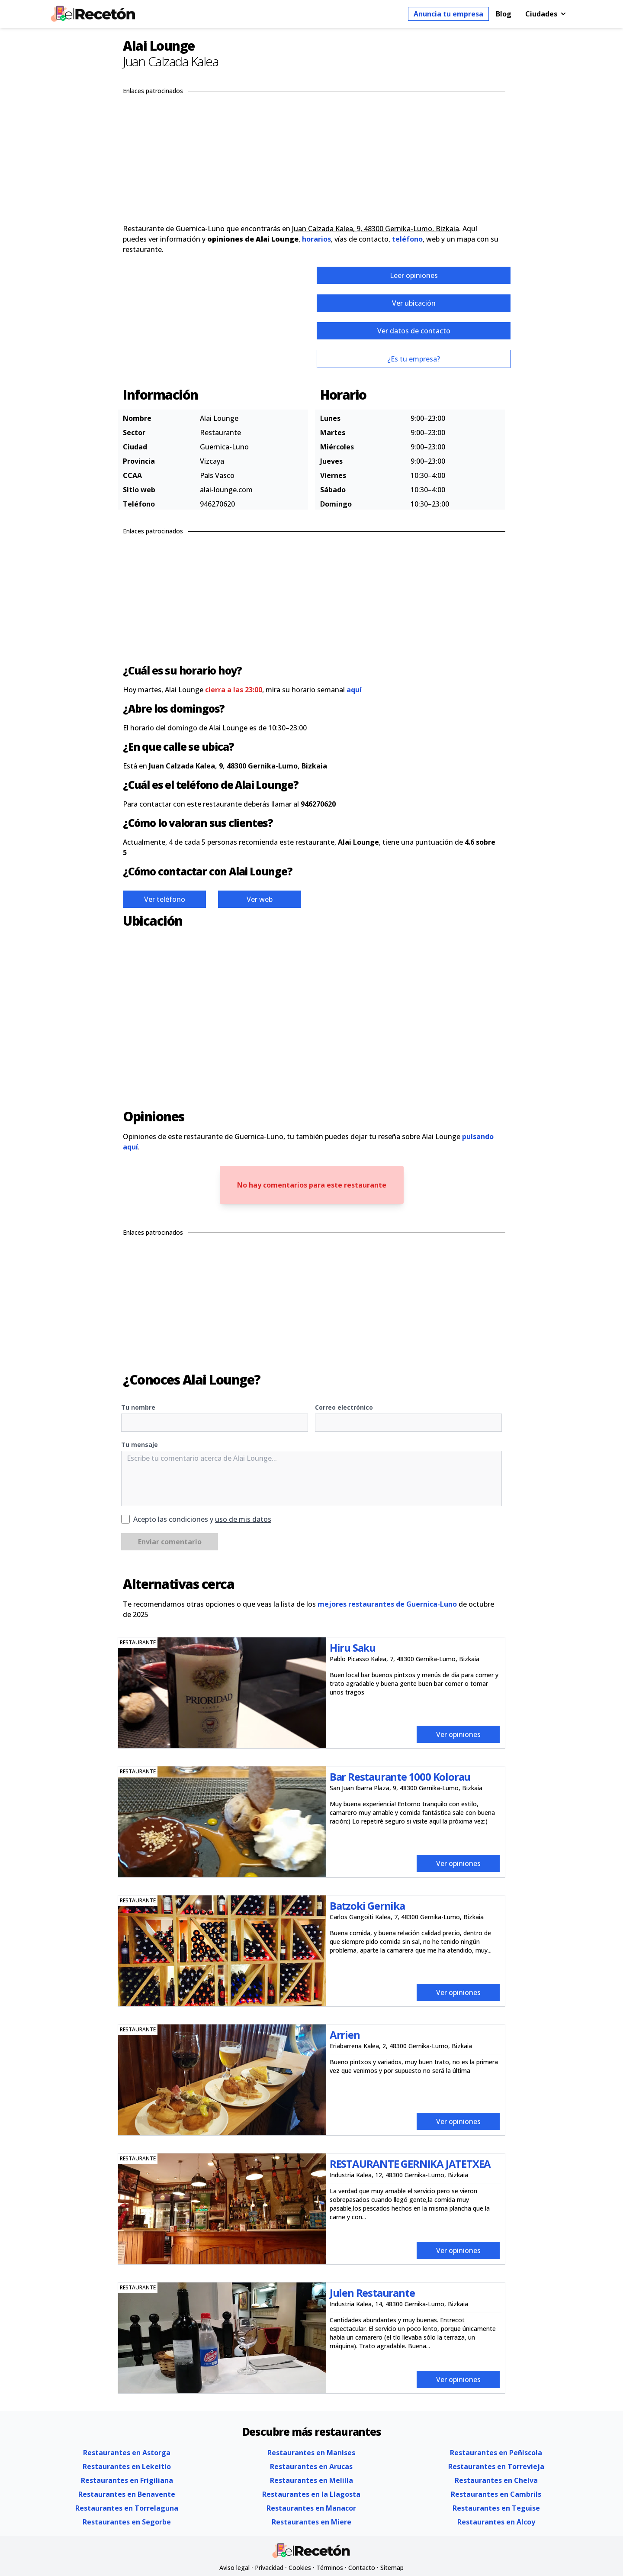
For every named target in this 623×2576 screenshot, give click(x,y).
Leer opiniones (414, 275)
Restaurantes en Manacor (311, 2508)
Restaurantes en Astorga (126, 2452)
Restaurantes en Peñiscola (496, 2452)
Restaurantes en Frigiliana (127, 2480)
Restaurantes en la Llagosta (311, 2494)
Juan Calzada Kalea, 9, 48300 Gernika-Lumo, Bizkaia (375, 228)
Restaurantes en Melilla (311, 2480)
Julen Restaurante (372, 2292)
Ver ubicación (414, 303)
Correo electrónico (344, 1407)
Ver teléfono (164, 899)
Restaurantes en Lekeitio (127, 2466)
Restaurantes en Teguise (496, 2508)
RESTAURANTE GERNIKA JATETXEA (410, 2163)
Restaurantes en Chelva (496, 2480)
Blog (503, 14)
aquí (354, 689)
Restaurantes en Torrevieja (496, 2466)
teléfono (407, 239)
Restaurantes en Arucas (311, 2466)
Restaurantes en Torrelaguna (126, 2508)
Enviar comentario (170, 1541)
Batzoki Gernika (367, 1905)
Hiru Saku (353, 1647)
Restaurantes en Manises (311, 2452)
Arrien (345, 2034)
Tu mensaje (139, 1444)
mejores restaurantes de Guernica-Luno (387, 1604)
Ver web (260, 899)
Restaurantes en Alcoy (496, 2522)
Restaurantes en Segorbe (127, 2522)
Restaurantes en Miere (311, 2522)
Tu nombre (138, 1407)
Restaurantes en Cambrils (496, 2494)
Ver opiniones (458, 1734)
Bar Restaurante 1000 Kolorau (400, 1776)
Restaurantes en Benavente (126, 2494)
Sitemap (392, 2567)
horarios (316, 239)
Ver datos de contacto (413, 331)
